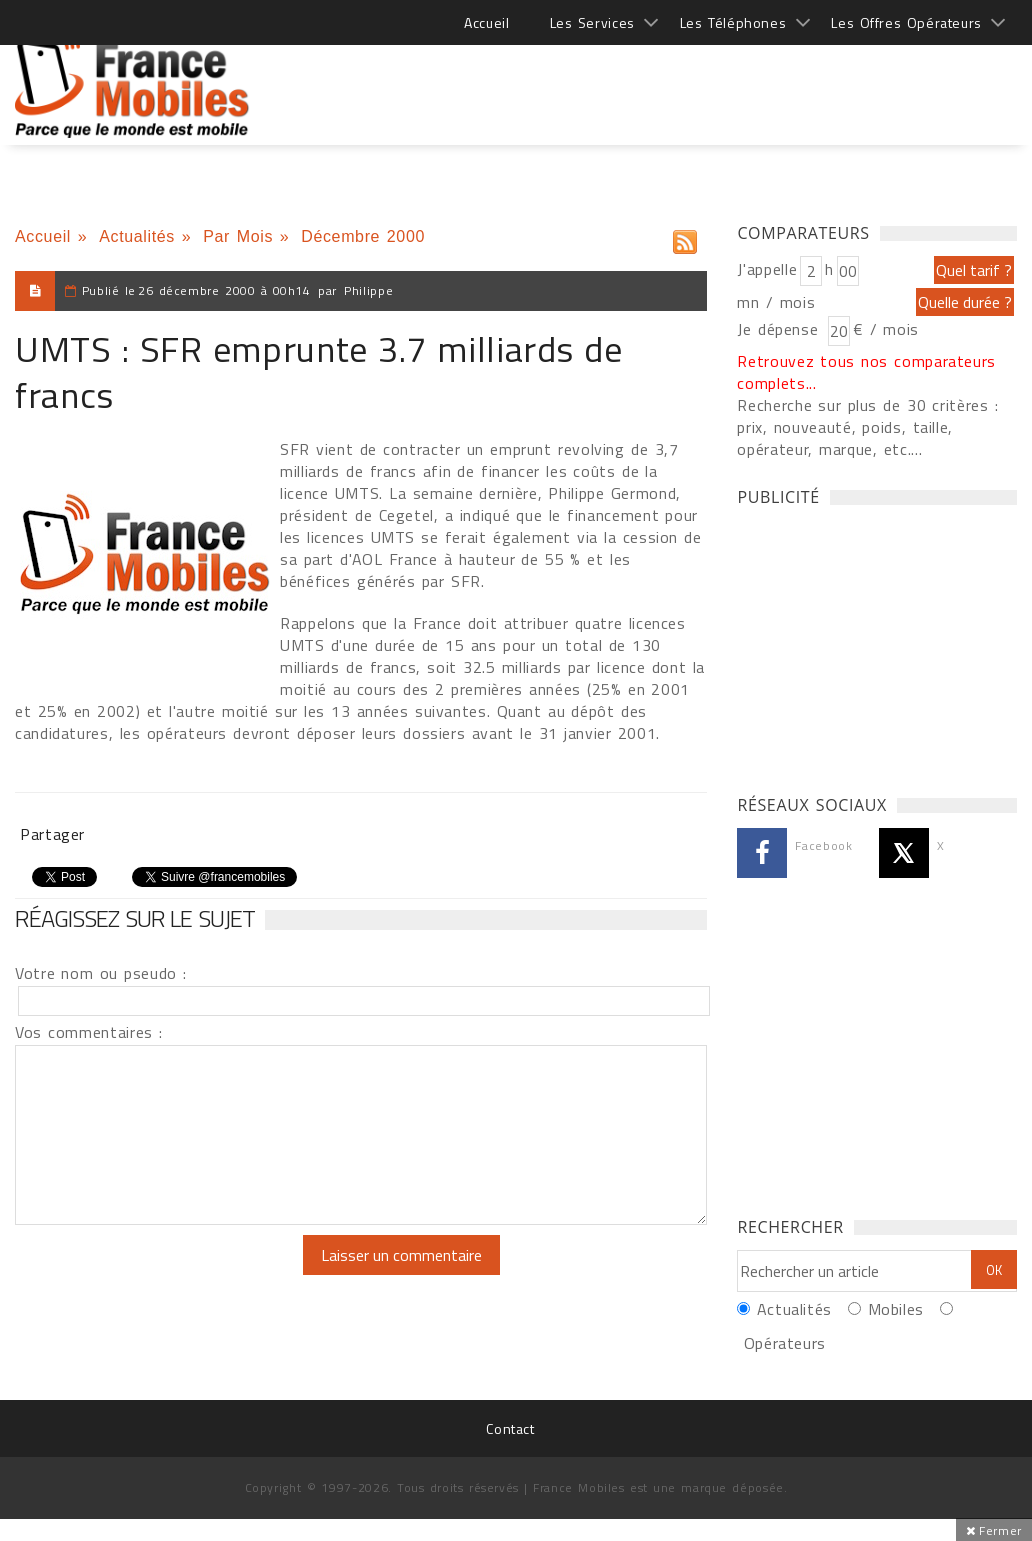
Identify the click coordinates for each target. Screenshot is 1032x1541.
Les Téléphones (733, 22)
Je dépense (780, 329)
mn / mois (776, 302)
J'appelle (767, 269)
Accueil (486, 22)
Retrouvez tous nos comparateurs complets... (866, 372)
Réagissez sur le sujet (135, 918)
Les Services (592, 22)
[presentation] (182, 1274)
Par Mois (238, 236)
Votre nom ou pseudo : (101, 973)
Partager (52, 834)
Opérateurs (785, 1343)
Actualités (137, 236)
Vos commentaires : (89, 1032)
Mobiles (896, 1309)
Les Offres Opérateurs (906, 22)
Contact (510, 1428)
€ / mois (886, 329)
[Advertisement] (653, 80)
